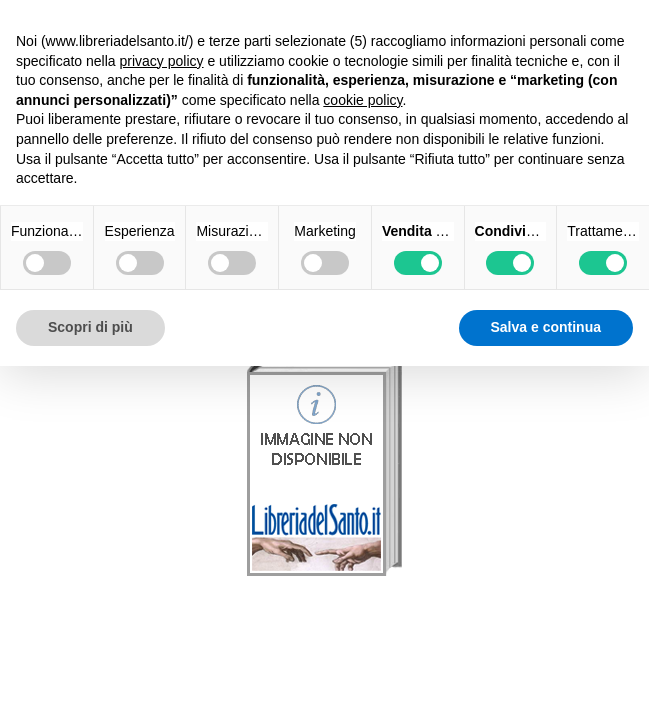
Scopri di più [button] (90, 327)
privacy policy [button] (162, 61)
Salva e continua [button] (546, 327)
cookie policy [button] (362, 100)
